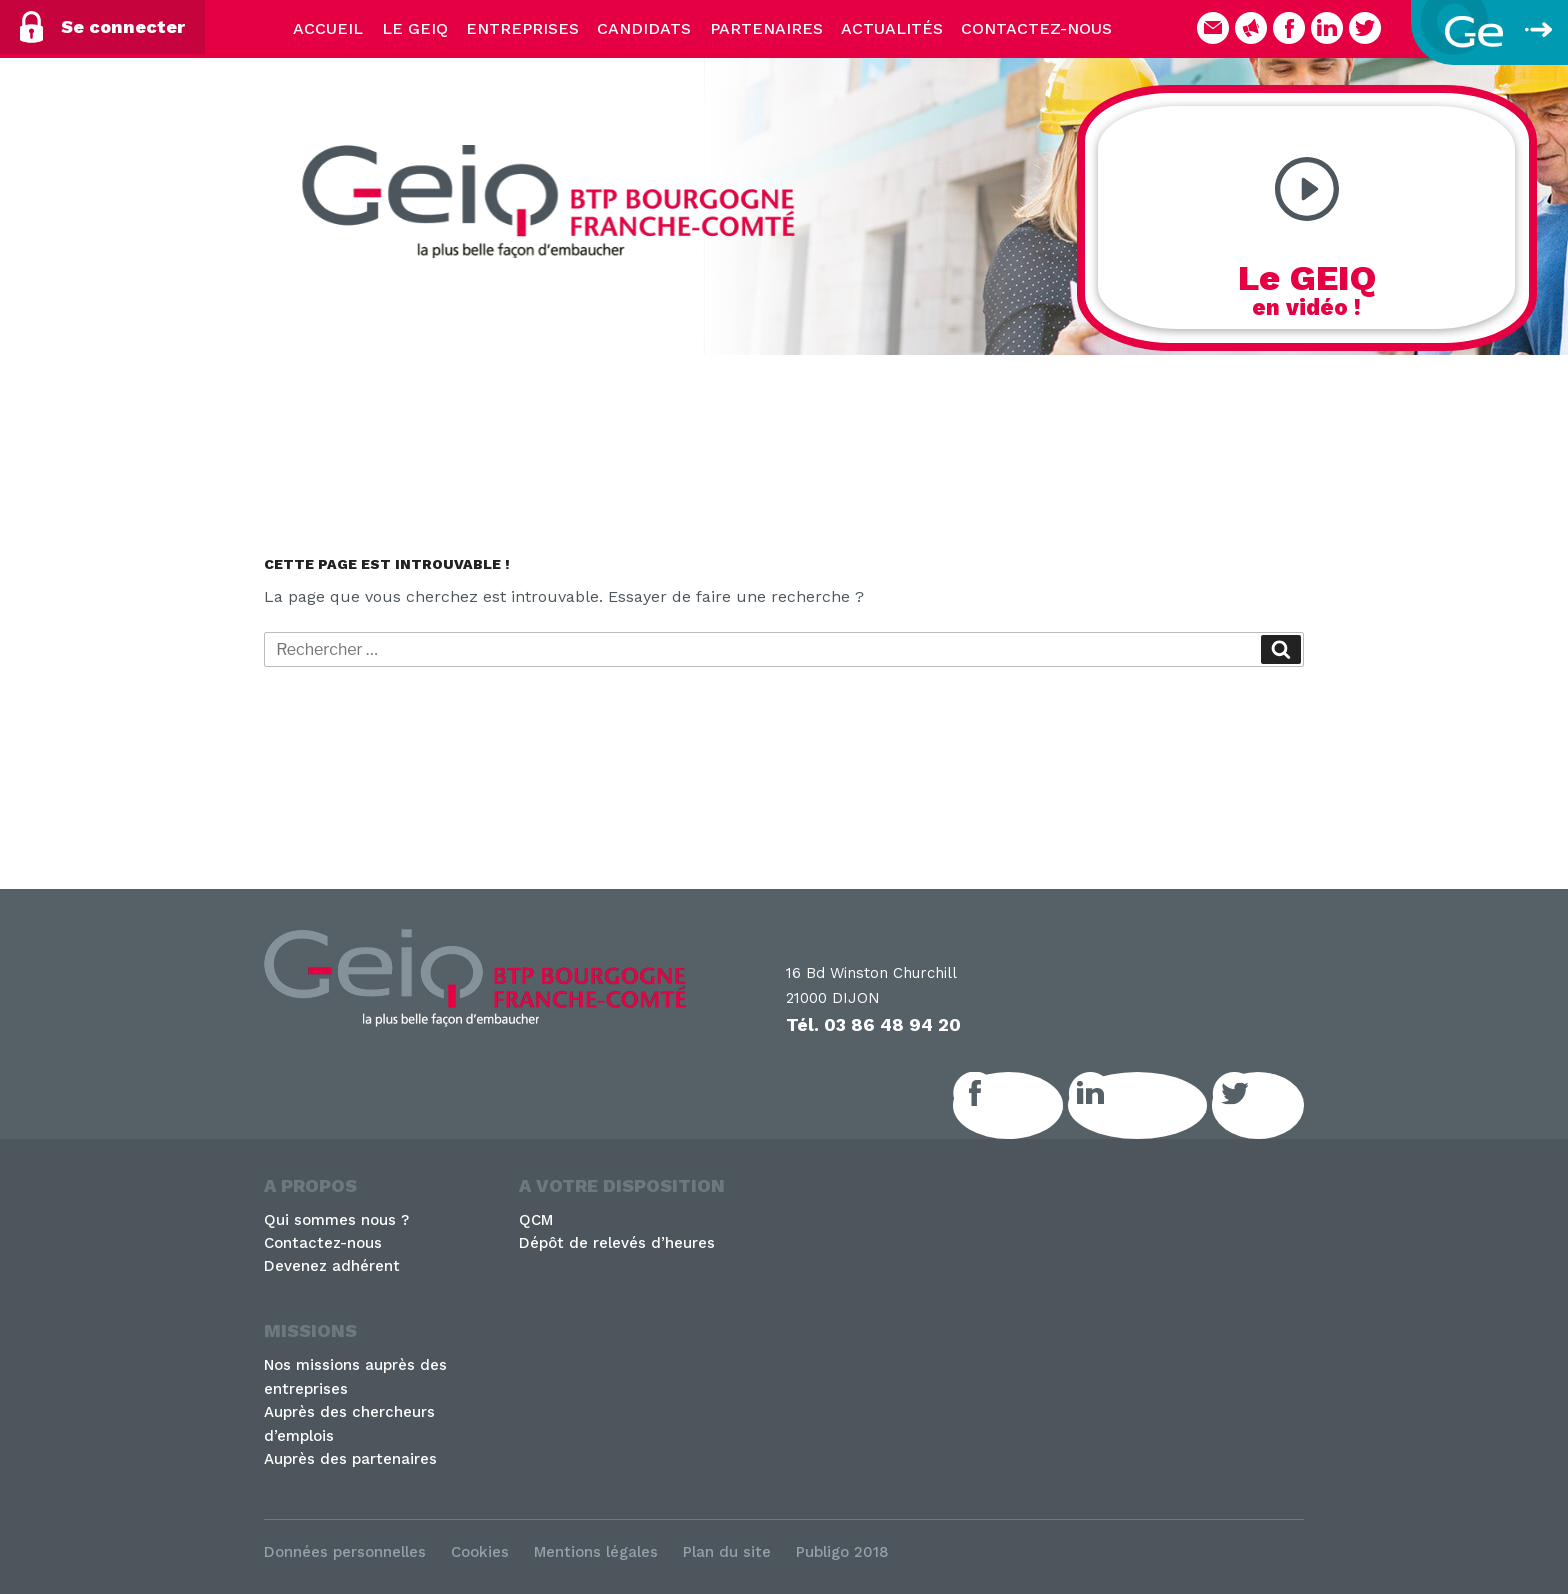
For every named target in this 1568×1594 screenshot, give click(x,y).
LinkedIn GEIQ (1159, 1105)
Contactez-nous (1036, 28)
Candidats (644, 28)
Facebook (1030, 1105)
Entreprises (522, 28)
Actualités (892, 28)
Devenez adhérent (332, 1266)
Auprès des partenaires (350, 1459)
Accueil (328, 28)
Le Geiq (415, 28)
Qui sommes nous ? (336, 1220)
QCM (536, 1220)
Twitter (1280, 1105)
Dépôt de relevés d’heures (617, 1243)
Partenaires (766, 28)
